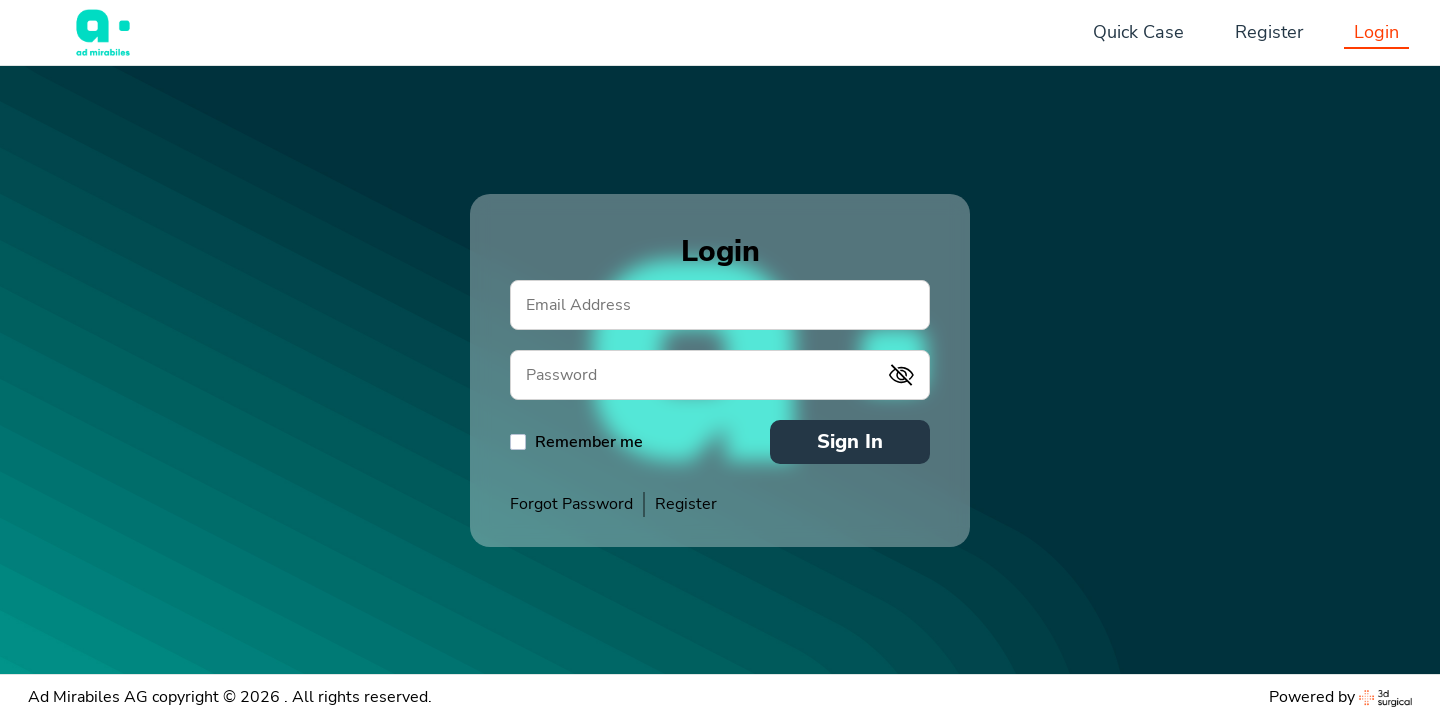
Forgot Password (571, 504)
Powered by (1340, 697)
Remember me (589, 442)
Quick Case (1138, 32)
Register (1269, 32)
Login (1376, 32)
